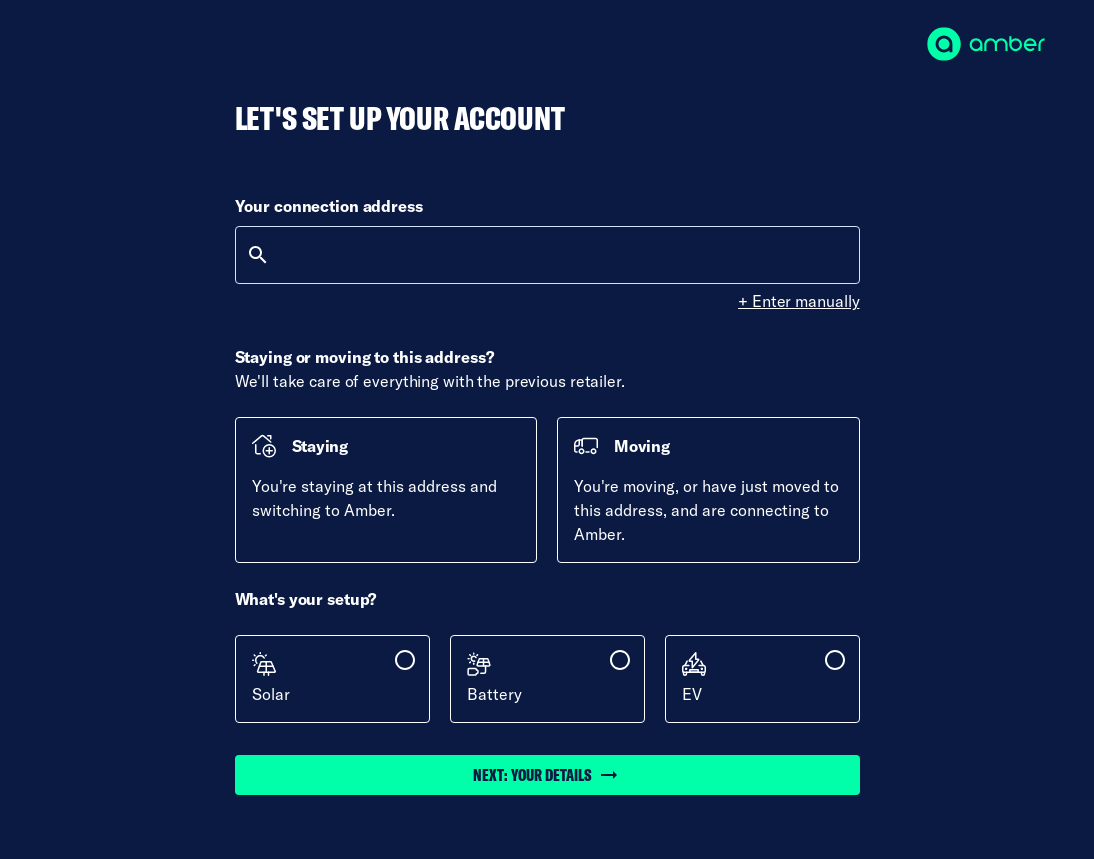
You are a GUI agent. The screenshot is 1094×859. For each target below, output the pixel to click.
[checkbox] (332, 679)
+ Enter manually (798, 301)
